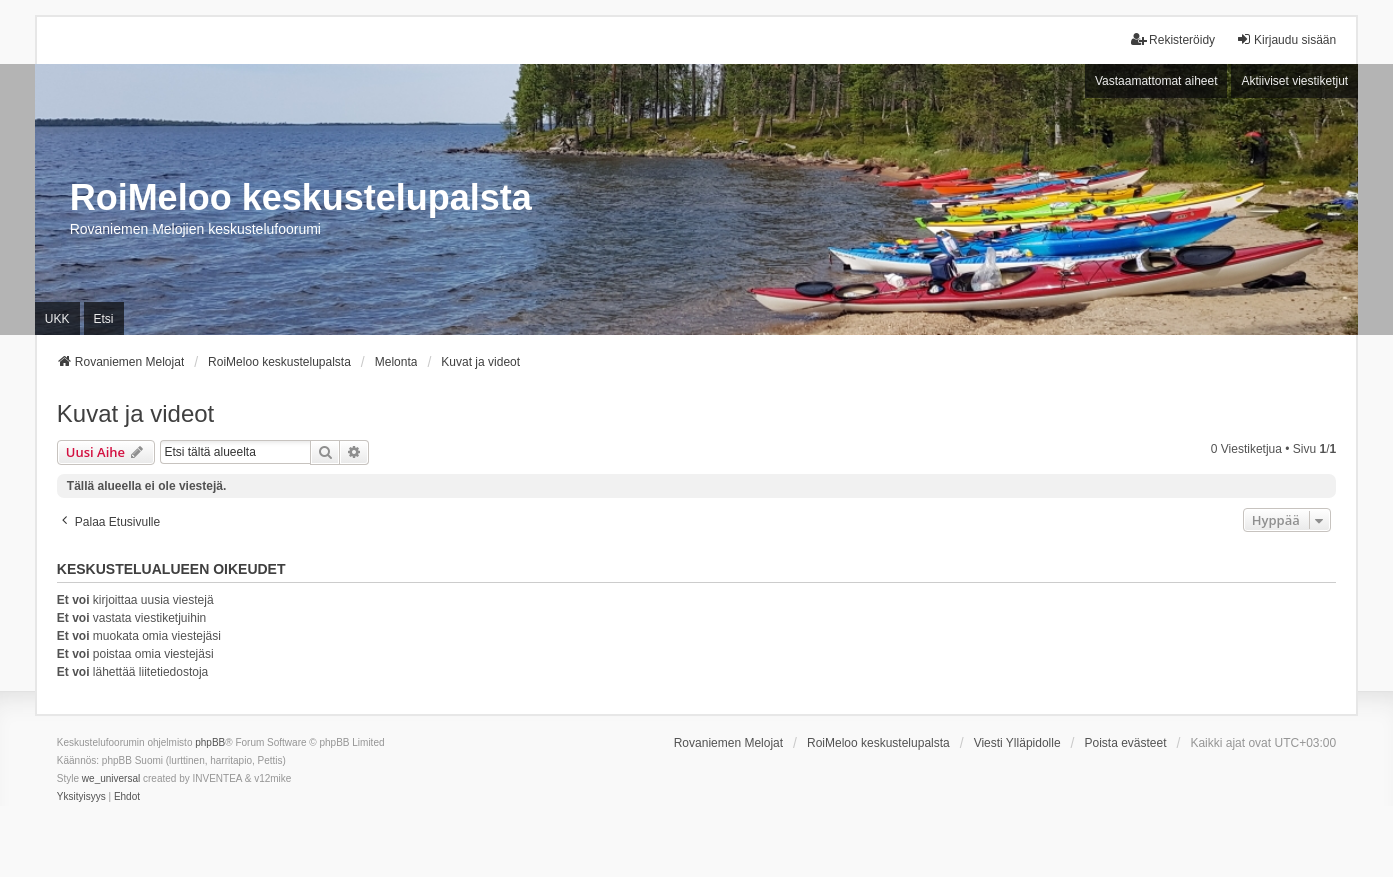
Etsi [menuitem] (104, 319)
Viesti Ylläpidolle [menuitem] (1017, 743)
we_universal (111, 778)
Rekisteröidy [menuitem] (1173, 39)
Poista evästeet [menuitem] (1125, 743)
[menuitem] (81, 797)
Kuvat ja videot (135, 413)
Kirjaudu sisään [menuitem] (1286, 39)
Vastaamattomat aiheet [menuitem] (1156, 81)
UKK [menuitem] (57, 319)
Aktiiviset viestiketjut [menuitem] (1294, 81)
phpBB (210, 742)
